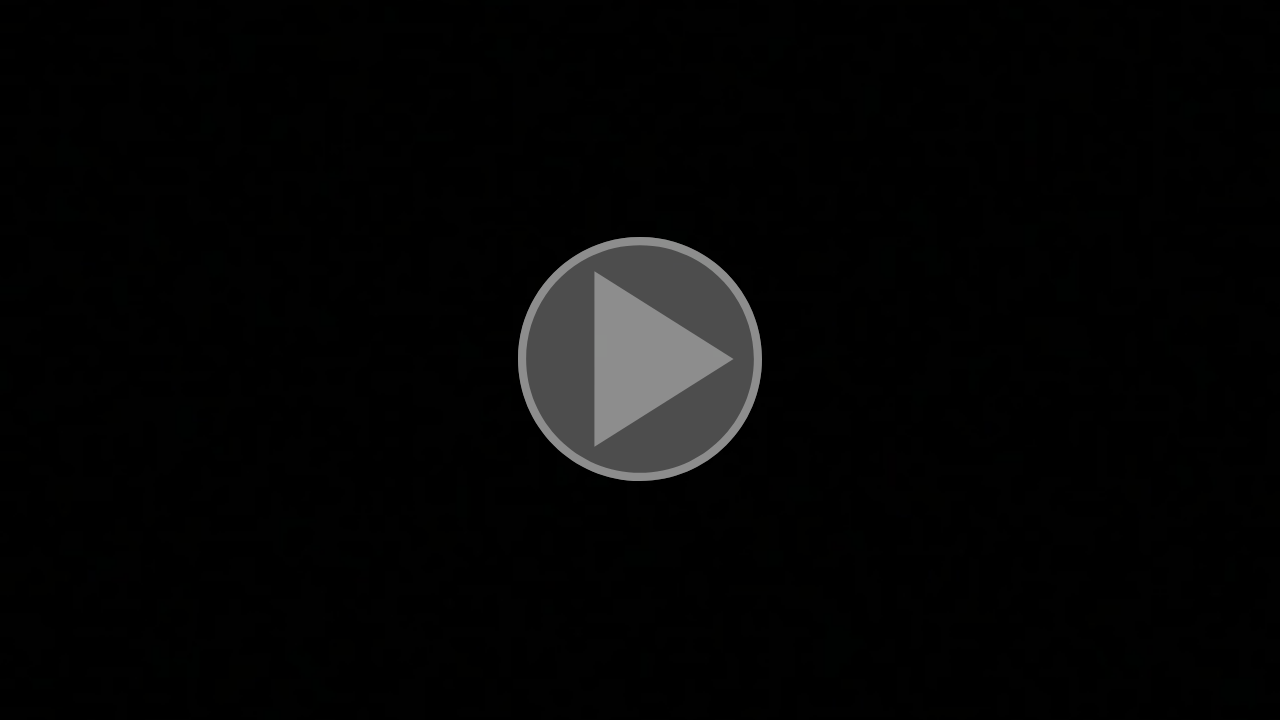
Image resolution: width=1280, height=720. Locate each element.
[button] (640, 360)
